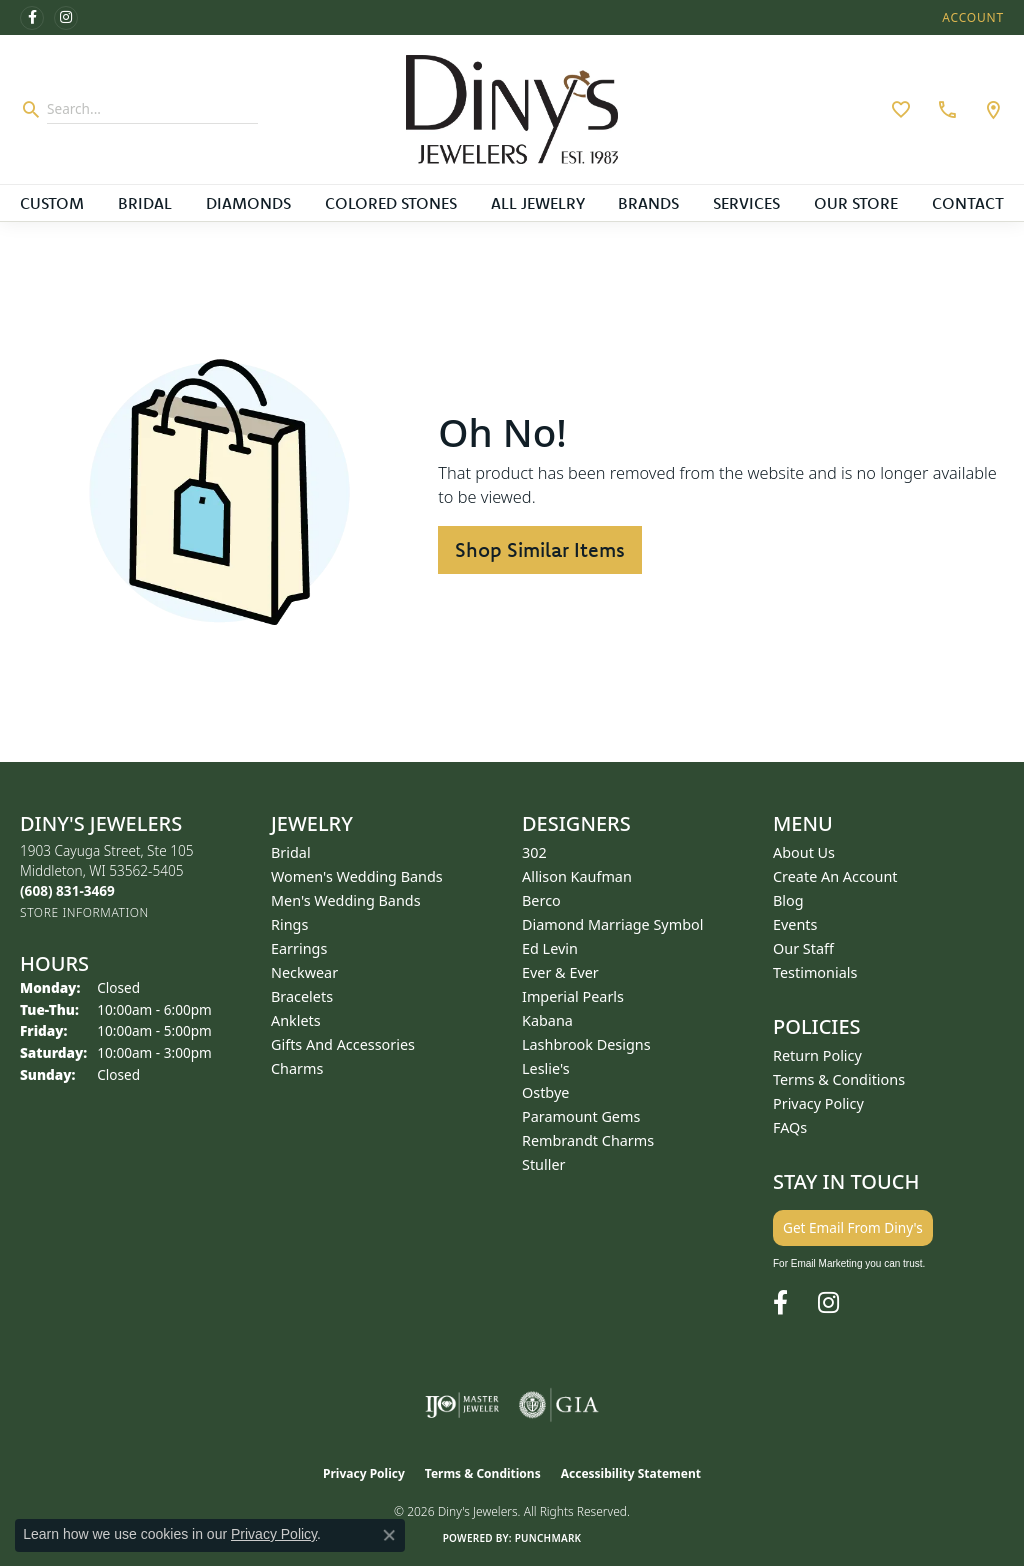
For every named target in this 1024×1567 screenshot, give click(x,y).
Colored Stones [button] (391, 203)
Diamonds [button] (248, 203)
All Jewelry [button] (538, 203)
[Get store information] (84, 912)
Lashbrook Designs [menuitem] (586, 1044)
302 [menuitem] (534, 852)
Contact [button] (968, 203)
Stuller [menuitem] (543, 1164)
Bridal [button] (145, 203)
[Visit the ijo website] (462, 1405)
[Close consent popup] (389, 1535)
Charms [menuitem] (297, 1068)
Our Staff (803, 948)
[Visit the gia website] (559, 1405)
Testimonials (815, 972)
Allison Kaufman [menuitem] (577, 876)
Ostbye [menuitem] (545, 1092)
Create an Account (835, 876)
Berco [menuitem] (541, 900)
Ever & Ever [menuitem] (560, 972)
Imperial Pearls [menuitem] (573, 996)
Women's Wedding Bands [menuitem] (357, 876)
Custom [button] (52, 203)
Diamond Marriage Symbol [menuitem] (612, 924)
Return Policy (817, 1055)
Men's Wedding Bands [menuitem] (346, 900)
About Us (804, 852)
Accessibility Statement (631, 1473)
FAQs (790, 1127)
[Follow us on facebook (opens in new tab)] (32, 18)
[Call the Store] (67, 890)
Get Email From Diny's (853, 1227)
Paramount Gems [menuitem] (581, 1116)
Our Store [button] (856, 203)
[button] (971, 17)
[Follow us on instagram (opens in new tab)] (66, 18)
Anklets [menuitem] (296, 1020)
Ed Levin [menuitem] (550, 948)
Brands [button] (648, 203)
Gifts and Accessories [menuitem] (343, 1044)
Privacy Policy (818, 1103)
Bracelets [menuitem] (302, 996)
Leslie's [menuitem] (546, 1068)
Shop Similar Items (540, 549)
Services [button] (746, 203)
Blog (788, 900)
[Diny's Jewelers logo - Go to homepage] (512, 109)
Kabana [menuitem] (547, 1020)
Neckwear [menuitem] (304, 972)
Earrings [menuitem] (299, 948)
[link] (945, 109)
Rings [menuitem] (289, 924)
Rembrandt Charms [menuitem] (588, 1140)
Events (795, 924)
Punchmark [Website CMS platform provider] (548, 1538)
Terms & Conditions (839, 1079)
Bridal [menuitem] (291, 852)
